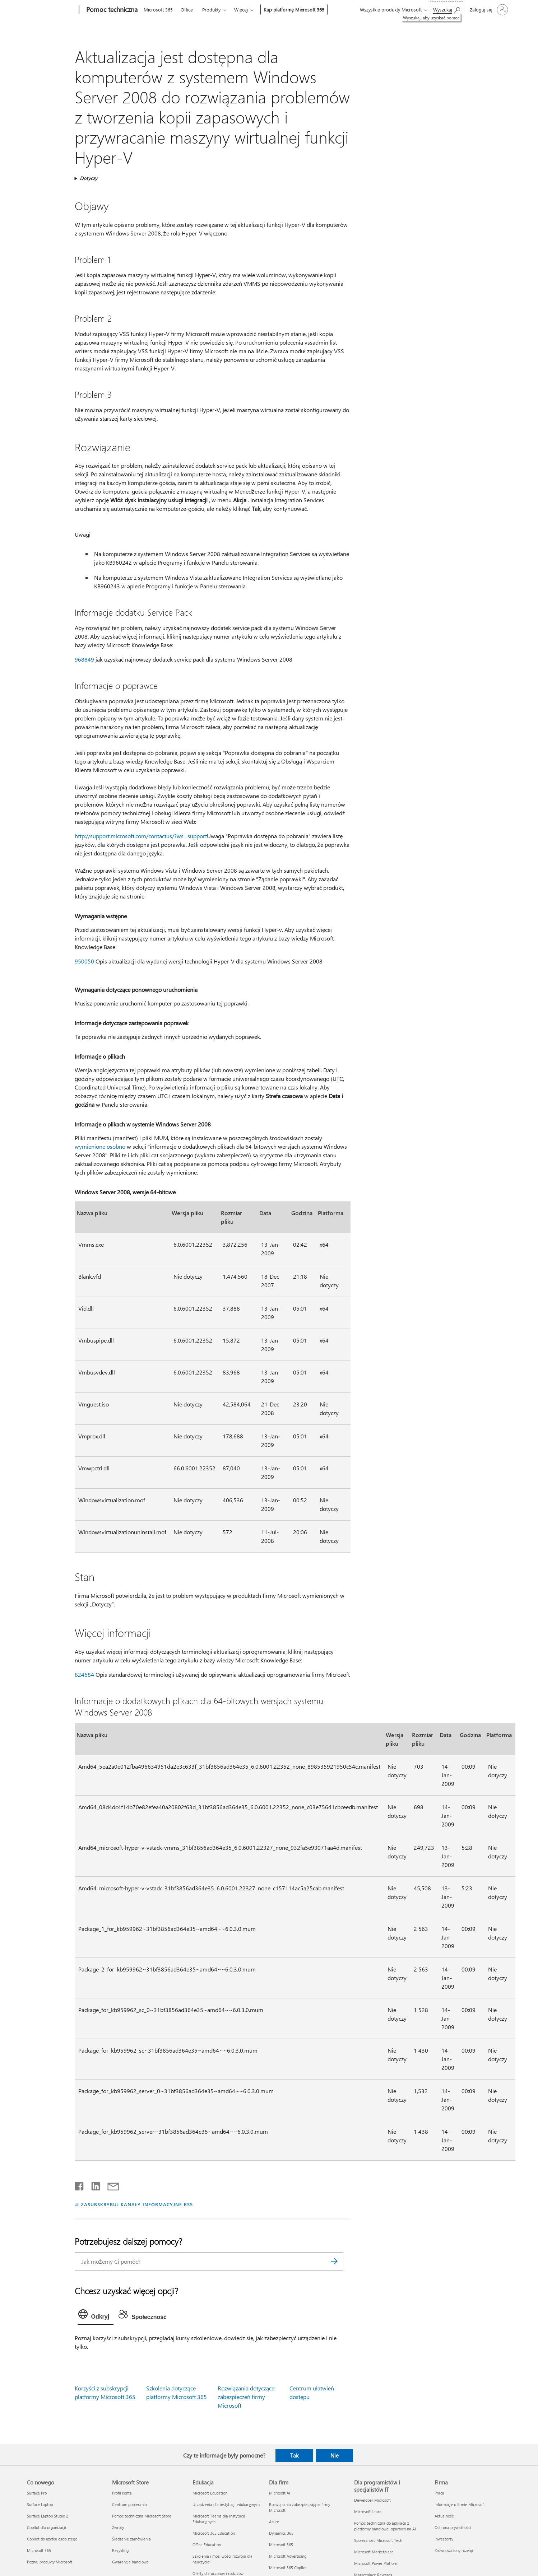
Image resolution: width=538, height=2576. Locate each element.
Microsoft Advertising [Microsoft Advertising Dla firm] (287, 2556)
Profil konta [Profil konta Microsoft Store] (122, 2493)
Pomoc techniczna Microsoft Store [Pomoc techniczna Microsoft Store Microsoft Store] (141, 2516)
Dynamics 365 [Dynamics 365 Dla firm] (281, 2533)
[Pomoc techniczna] (111, 10)
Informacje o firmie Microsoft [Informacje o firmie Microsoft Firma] (460, 2504)
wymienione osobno (100, 1146)
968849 (84, 659)
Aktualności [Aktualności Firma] (445, 2516)
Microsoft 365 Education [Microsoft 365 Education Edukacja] (214, 2533)
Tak (294, 2455)
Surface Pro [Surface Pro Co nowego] (37, 2493)
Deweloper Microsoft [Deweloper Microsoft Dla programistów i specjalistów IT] (372, 2500)
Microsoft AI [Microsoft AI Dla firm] (279, 2493)
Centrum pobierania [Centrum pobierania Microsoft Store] (129, 2504)
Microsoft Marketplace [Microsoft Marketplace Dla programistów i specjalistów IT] (374, 2551)
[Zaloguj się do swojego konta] (488, 9)
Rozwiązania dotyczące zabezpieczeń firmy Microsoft (246, 2396)
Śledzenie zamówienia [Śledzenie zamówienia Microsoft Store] (131, 2539)
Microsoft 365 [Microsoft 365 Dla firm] (281, 2544)
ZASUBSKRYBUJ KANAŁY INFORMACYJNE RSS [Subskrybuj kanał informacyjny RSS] (137, 2204)
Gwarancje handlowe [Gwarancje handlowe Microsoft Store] (130, 2562)
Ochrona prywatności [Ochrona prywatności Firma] (453, 2527)
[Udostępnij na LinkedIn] (93, 2184)
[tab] (96, 2315)
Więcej (241, 9)
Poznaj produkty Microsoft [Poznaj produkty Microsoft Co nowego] (49, 2562)
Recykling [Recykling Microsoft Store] (120, 2550)
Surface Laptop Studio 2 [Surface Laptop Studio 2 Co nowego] (47, 2516)
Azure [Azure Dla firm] (274, 2521)
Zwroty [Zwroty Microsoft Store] (118, 2527)
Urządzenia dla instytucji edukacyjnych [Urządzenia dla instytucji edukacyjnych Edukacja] (226, 2504)
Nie (334, 2455)
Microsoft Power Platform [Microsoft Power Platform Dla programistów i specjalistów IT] (376, 2563)
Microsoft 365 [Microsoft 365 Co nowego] (39, 2550)
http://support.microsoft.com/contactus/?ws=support (141, 836)
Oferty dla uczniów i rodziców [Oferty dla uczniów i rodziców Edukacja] (218, 2573)
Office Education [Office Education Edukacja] (207, 2544)
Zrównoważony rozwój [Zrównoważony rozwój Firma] (454, 2550)
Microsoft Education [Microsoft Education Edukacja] (210, 2493)
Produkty (211, 9)
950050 (84, 961)
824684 (84, 1674)
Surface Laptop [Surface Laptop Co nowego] (40, 2504)
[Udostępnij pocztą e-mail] (110, 2184)
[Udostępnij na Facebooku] (80, 2184)
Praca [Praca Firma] (439, 2493)
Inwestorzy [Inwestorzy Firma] (444, 2539)
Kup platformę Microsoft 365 (294, 9)
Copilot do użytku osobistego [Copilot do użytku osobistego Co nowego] (52, 2539)
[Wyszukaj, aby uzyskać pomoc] (446, 9)
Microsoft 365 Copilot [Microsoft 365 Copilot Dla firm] (288, 2567)
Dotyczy (88, 178)
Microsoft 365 (158, 9)
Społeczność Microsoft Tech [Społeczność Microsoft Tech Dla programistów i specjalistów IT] (378, 2540)
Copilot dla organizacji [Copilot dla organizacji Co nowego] (46, 2527)
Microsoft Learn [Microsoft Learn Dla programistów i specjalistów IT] (367, 2511)
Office (187, 9)
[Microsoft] (51, 10)
